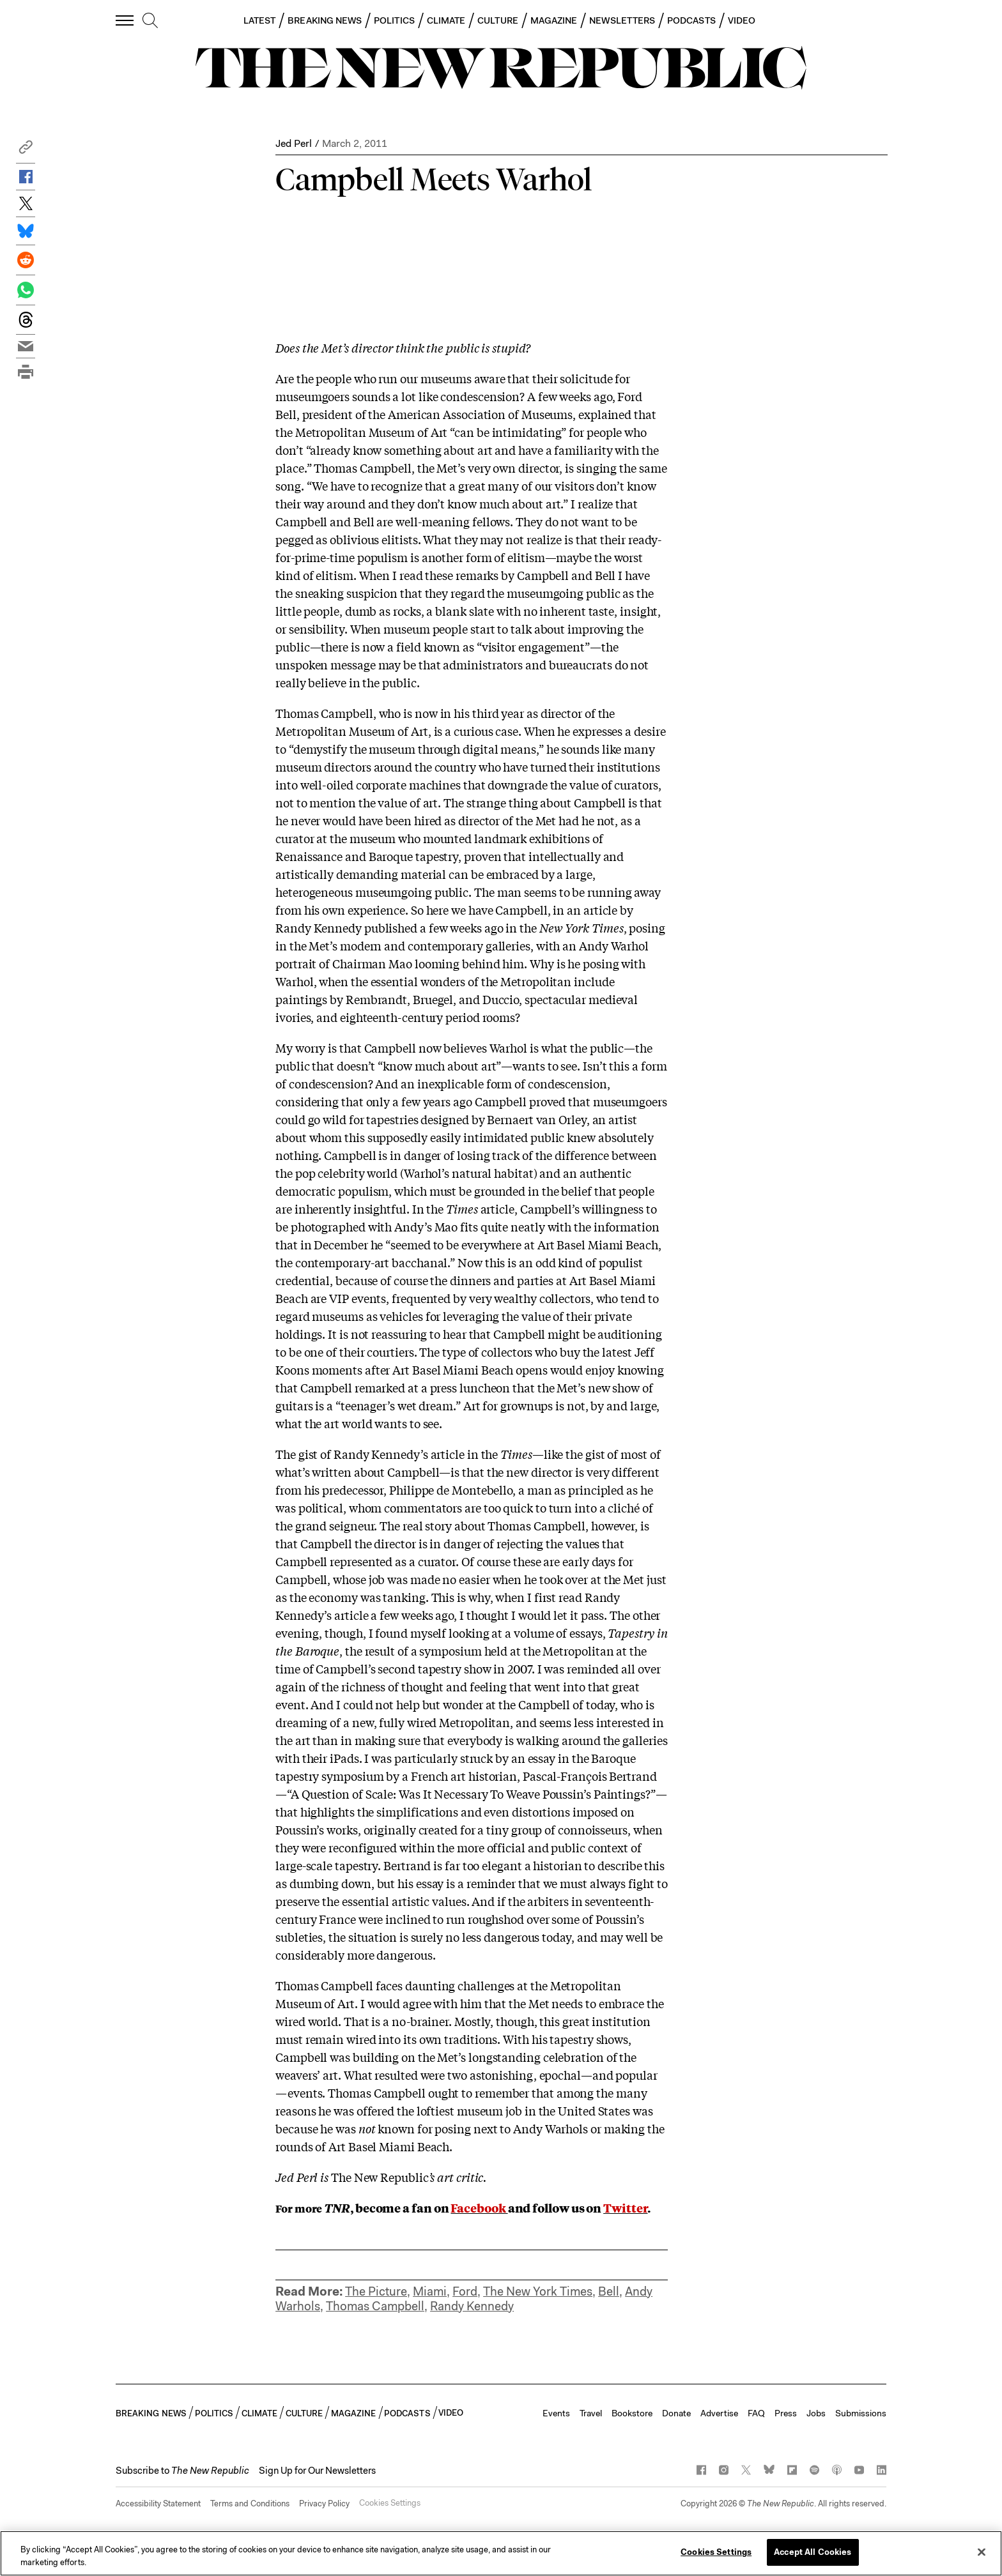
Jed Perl (293, 143)
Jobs (816, 2413)
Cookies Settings (389, 2503)
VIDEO (741, 20)
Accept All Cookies (812, 2552)
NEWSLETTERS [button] (622, 20)
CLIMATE (446, 20)
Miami (430, 2291)
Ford (464, 2291)
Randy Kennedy (472, 2306)
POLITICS (394, 20)
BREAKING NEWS (325, 20)
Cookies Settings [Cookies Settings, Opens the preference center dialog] (716, 2552)
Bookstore (632, 2413)
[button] (25, 150)
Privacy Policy (324, 2503)
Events (556, 2413)
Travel (591, 2413)
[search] (150, 21)
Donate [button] (676, 2413)
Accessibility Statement (158, 2503)
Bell (608, 2291)
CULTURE (497, 20)
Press (786, 2413)
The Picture (376, 2291)
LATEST (259, 20)
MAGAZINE (554, 20)
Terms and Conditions (249, 2503)
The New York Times (537, 2291)
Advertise (719, 2413)
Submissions (860, 2413)
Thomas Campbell (375, 2306)
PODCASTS (691, 20)
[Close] (981, 2552)
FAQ (756, 2413)
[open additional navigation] (125, 20)
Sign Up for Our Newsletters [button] (317, 2470)
